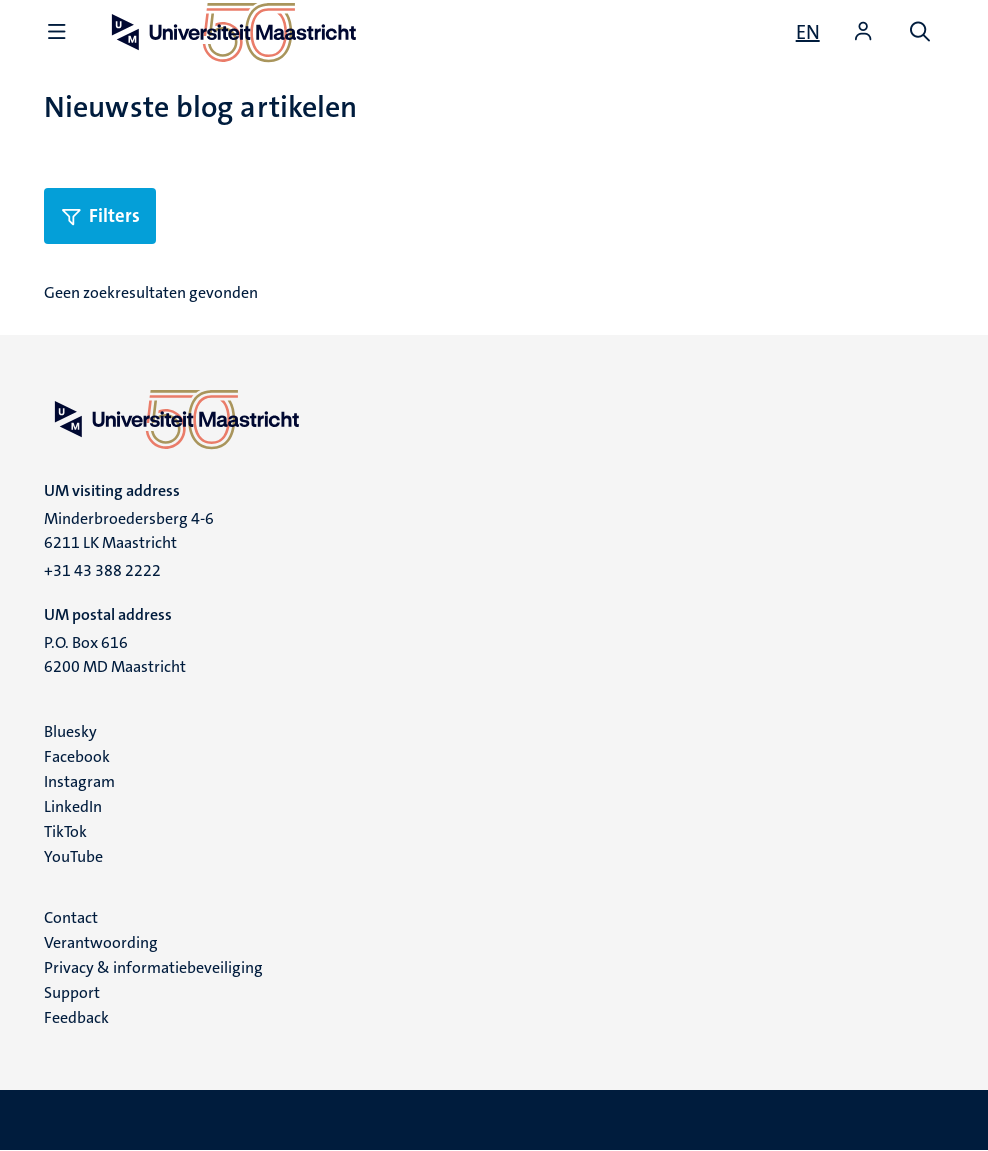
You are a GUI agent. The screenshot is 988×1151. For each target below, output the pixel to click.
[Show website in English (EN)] (808, 32)
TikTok (65, 831)
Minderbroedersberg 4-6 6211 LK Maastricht (129, 530)
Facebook (77, 756)
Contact (71, 917)
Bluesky (70, 731)
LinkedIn (73, 806)
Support (72, 992)
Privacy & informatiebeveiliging (153, 967)
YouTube (73, 856)
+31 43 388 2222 (102, 570)
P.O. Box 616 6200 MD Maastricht (115, 654)
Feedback (76, 1017)
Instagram (79, 781)
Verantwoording (101, 942)
